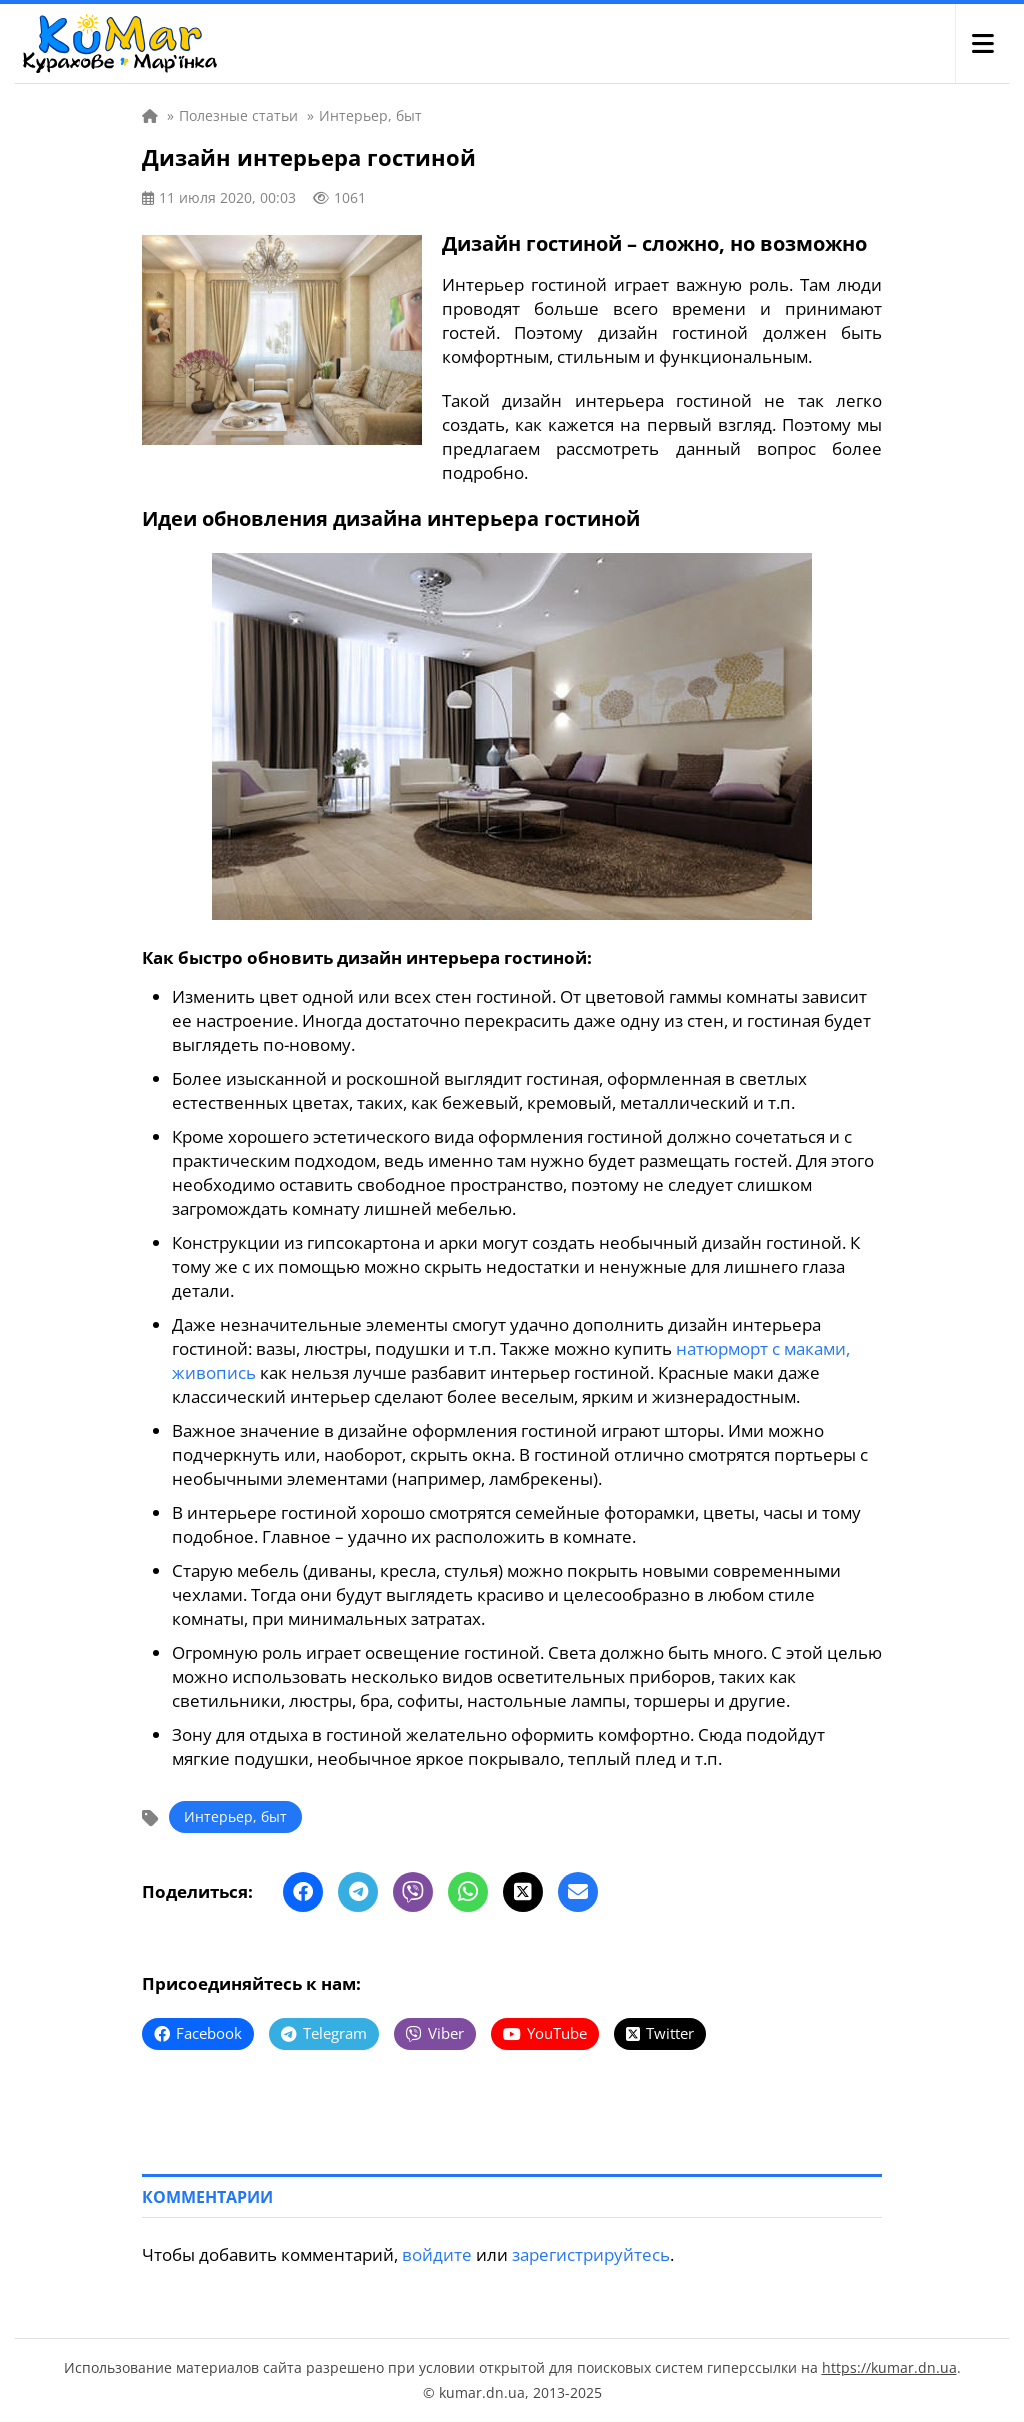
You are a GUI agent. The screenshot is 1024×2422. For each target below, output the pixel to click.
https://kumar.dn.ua (889, 2367)
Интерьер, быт (235, 1816)
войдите (437, 2254)
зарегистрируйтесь (591, 2254)
